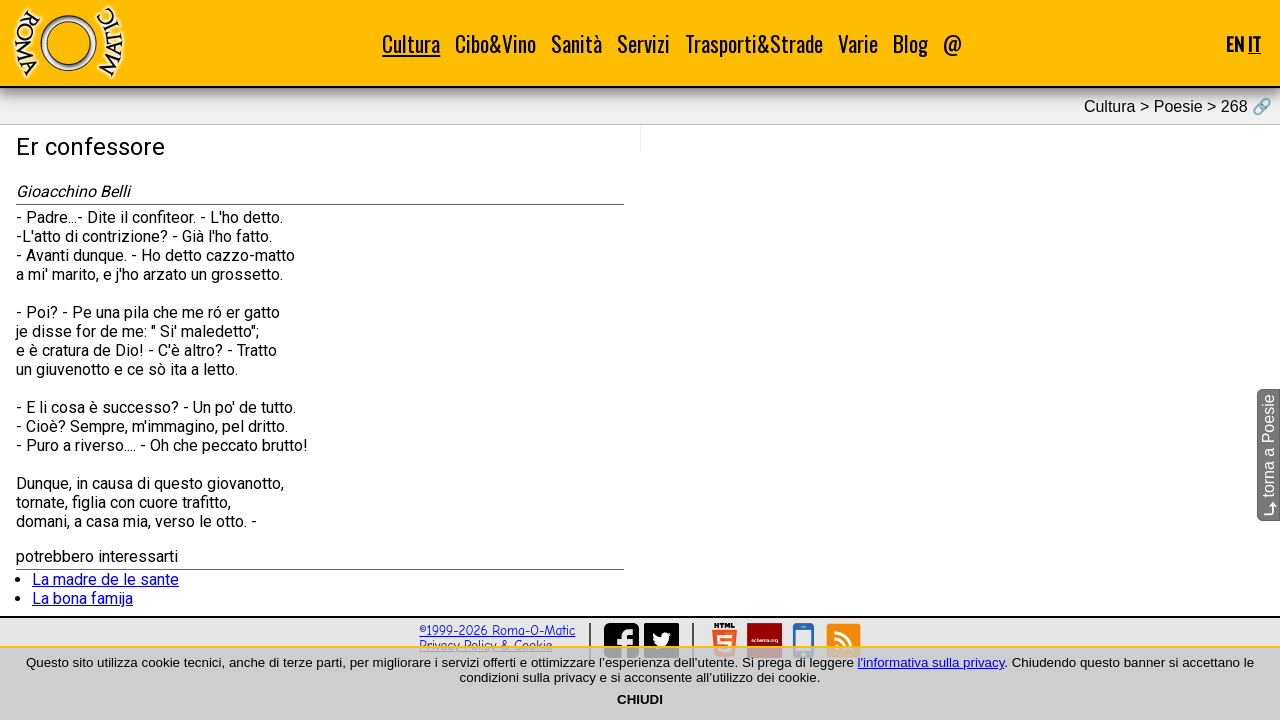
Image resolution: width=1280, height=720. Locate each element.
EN (1235, 43)
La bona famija (82, 598)
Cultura (411, 43)
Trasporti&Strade (754, 43)
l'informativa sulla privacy (931, 662)
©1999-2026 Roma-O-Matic (497, 630)
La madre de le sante (105, 579)
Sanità (576, 43)
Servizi (643, 43)
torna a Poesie (1268, 455)
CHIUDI (640, 699)
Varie (858, 43)
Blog (910, 43)
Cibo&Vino (495, 43)
